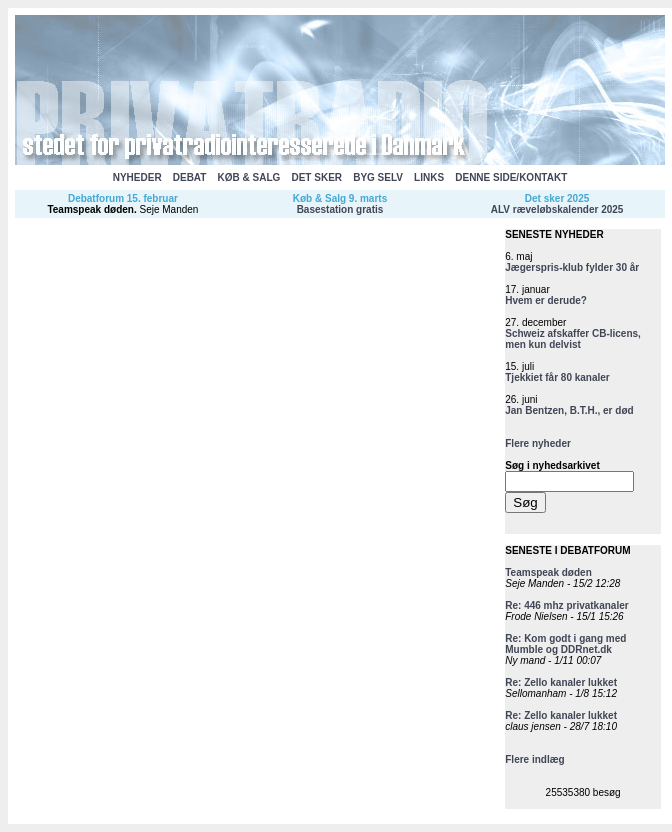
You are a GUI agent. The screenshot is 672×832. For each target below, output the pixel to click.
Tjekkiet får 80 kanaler (557, 377)
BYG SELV (378, 177)
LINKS (429, 177)
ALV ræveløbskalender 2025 (557, 209)
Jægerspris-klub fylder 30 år (572, 267)
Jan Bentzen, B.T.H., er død (569, 410)
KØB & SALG (249, 177)
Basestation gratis (340, 209)
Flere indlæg (534, 759)
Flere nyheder (538, 443)
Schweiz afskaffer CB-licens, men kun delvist (573, 339)
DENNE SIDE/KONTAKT (511, 177)
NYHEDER (137, 177)
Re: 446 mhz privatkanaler (566, 605)
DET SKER (316, 177)
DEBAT (190, 177)
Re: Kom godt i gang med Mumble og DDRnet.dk (565, 644)
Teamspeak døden (90, 209)
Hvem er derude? (546, 300)
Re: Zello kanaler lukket (561, 682)
